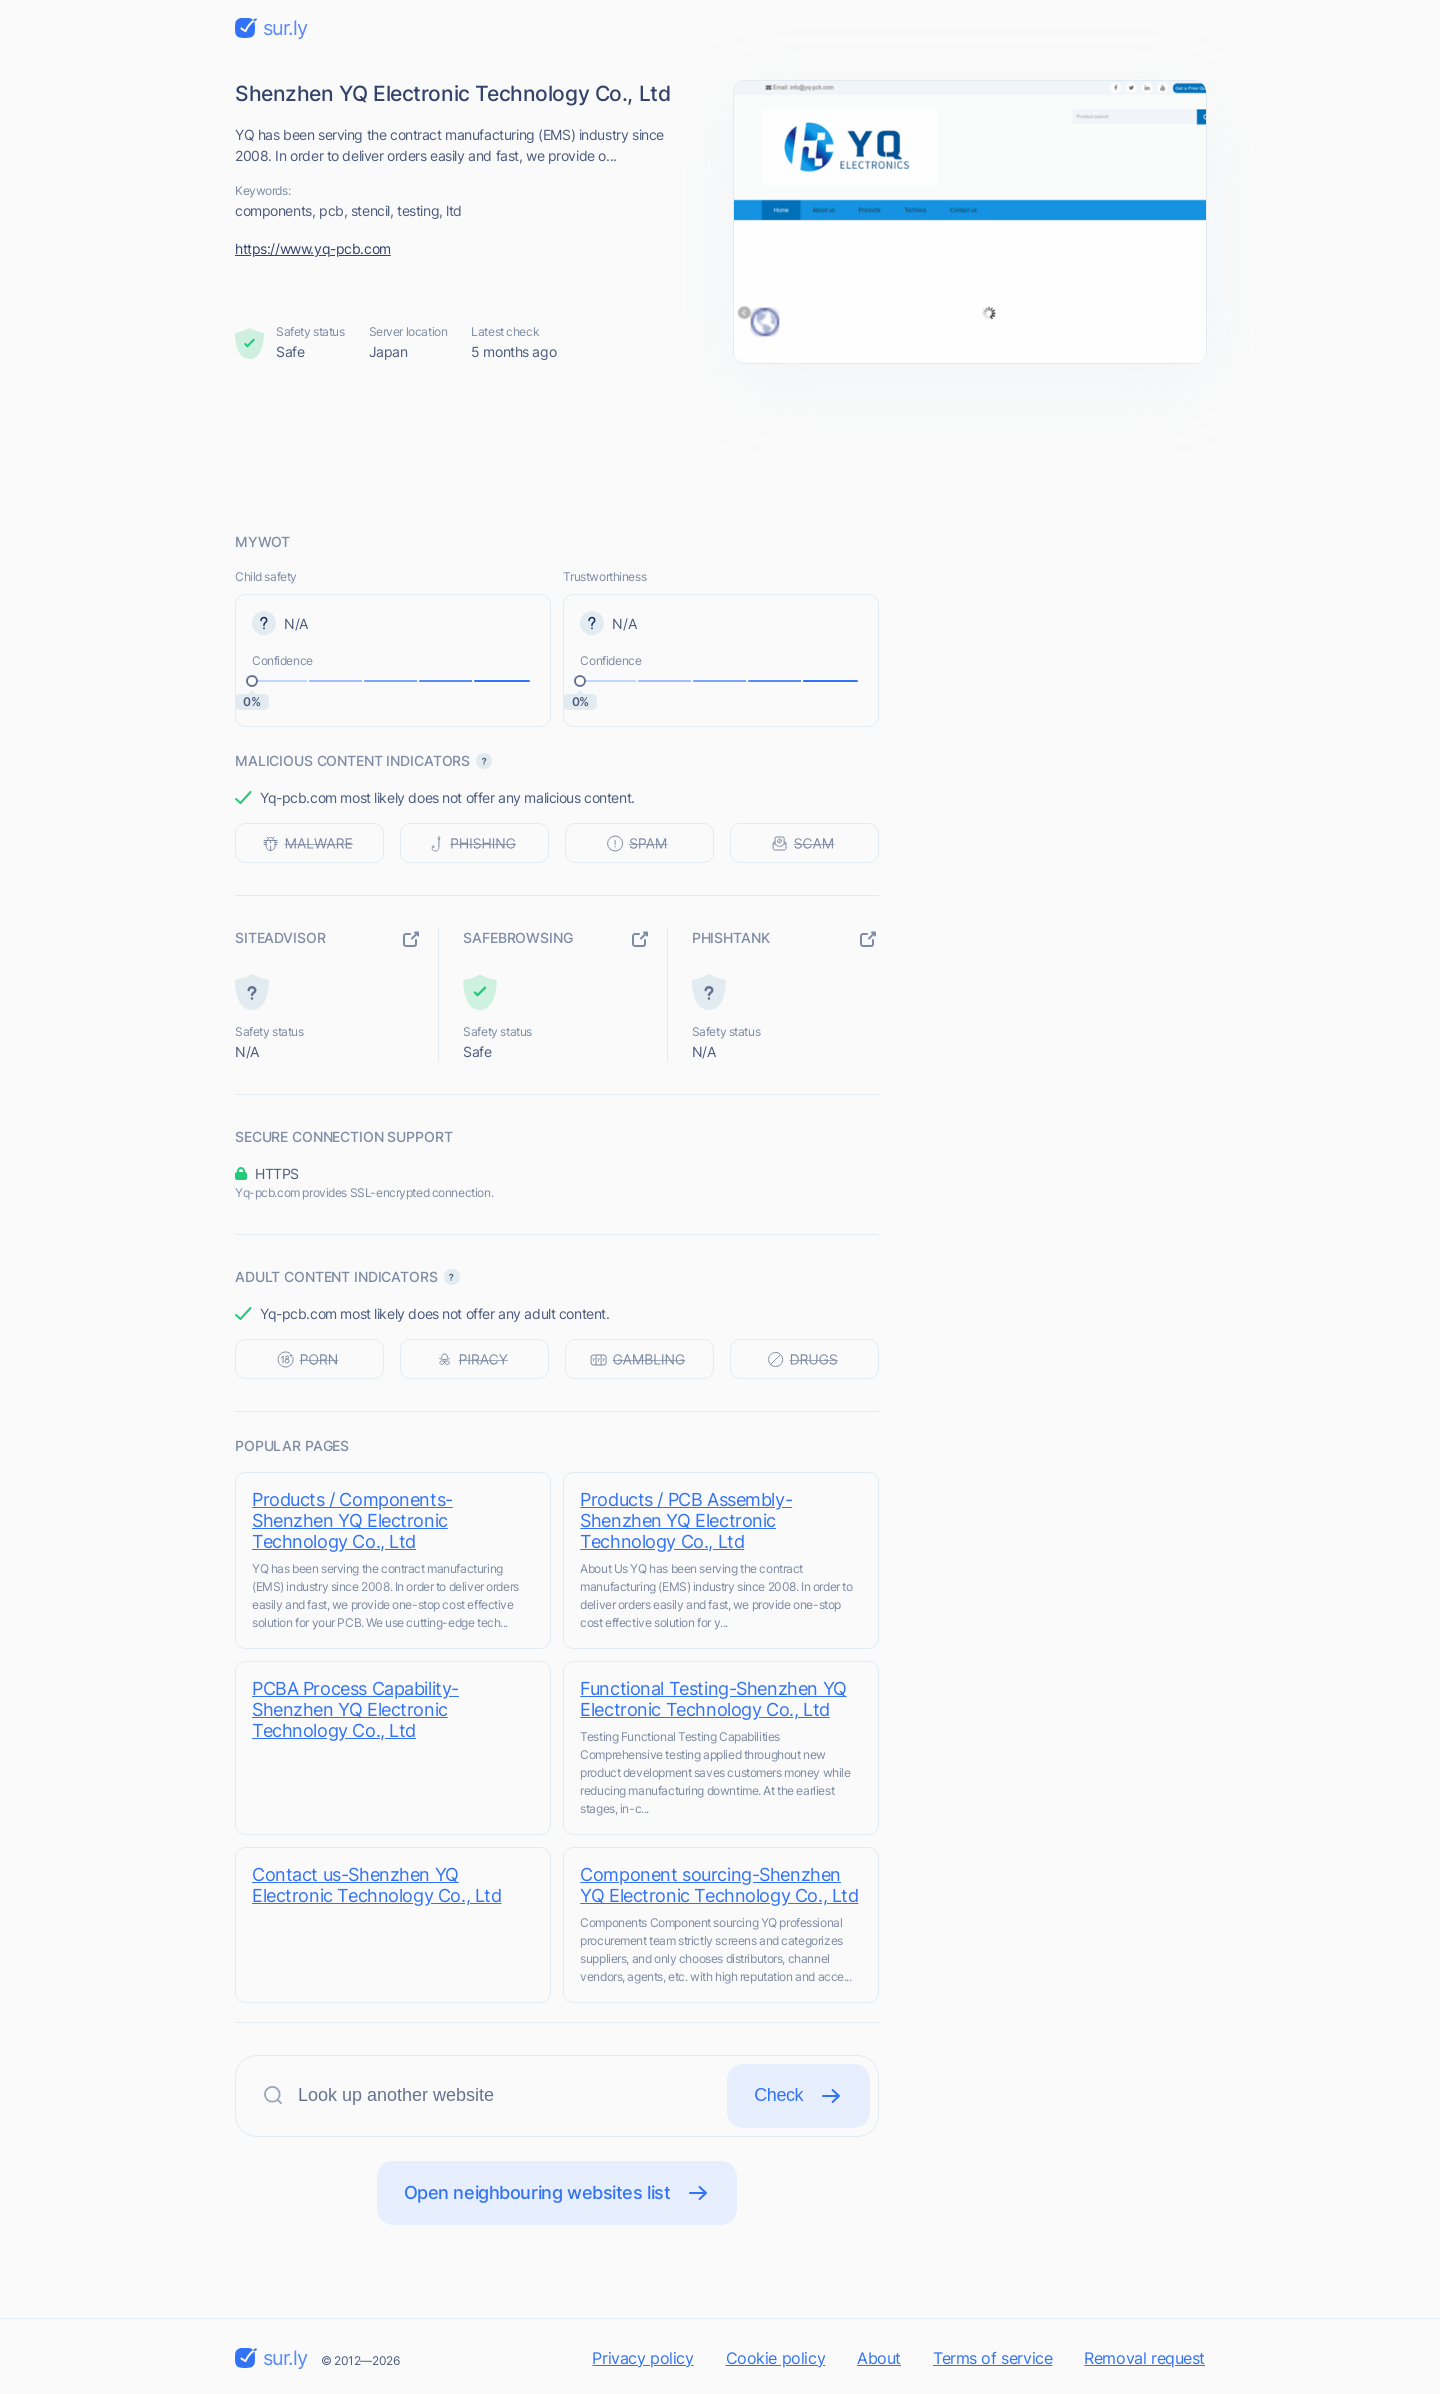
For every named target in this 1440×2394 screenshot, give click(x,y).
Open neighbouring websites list (557, 2193)
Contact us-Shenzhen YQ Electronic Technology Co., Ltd (376, 1885)
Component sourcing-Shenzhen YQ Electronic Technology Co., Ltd (722, 1885)
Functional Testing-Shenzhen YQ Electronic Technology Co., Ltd (716, 1699)
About (879, 2358)
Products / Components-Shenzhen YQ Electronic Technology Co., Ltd (352, 1520)
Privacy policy (642, 2358)
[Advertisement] (720, 447)
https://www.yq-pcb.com (313, 248)
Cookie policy (776, 2358)
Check (798, 2096)
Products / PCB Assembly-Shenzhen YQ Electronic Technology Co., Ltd (689, 1520)
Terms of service (992, 2358)
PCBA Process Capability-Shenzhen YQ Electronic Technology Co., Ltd (355, 1709)
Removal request (1144, 2358)
